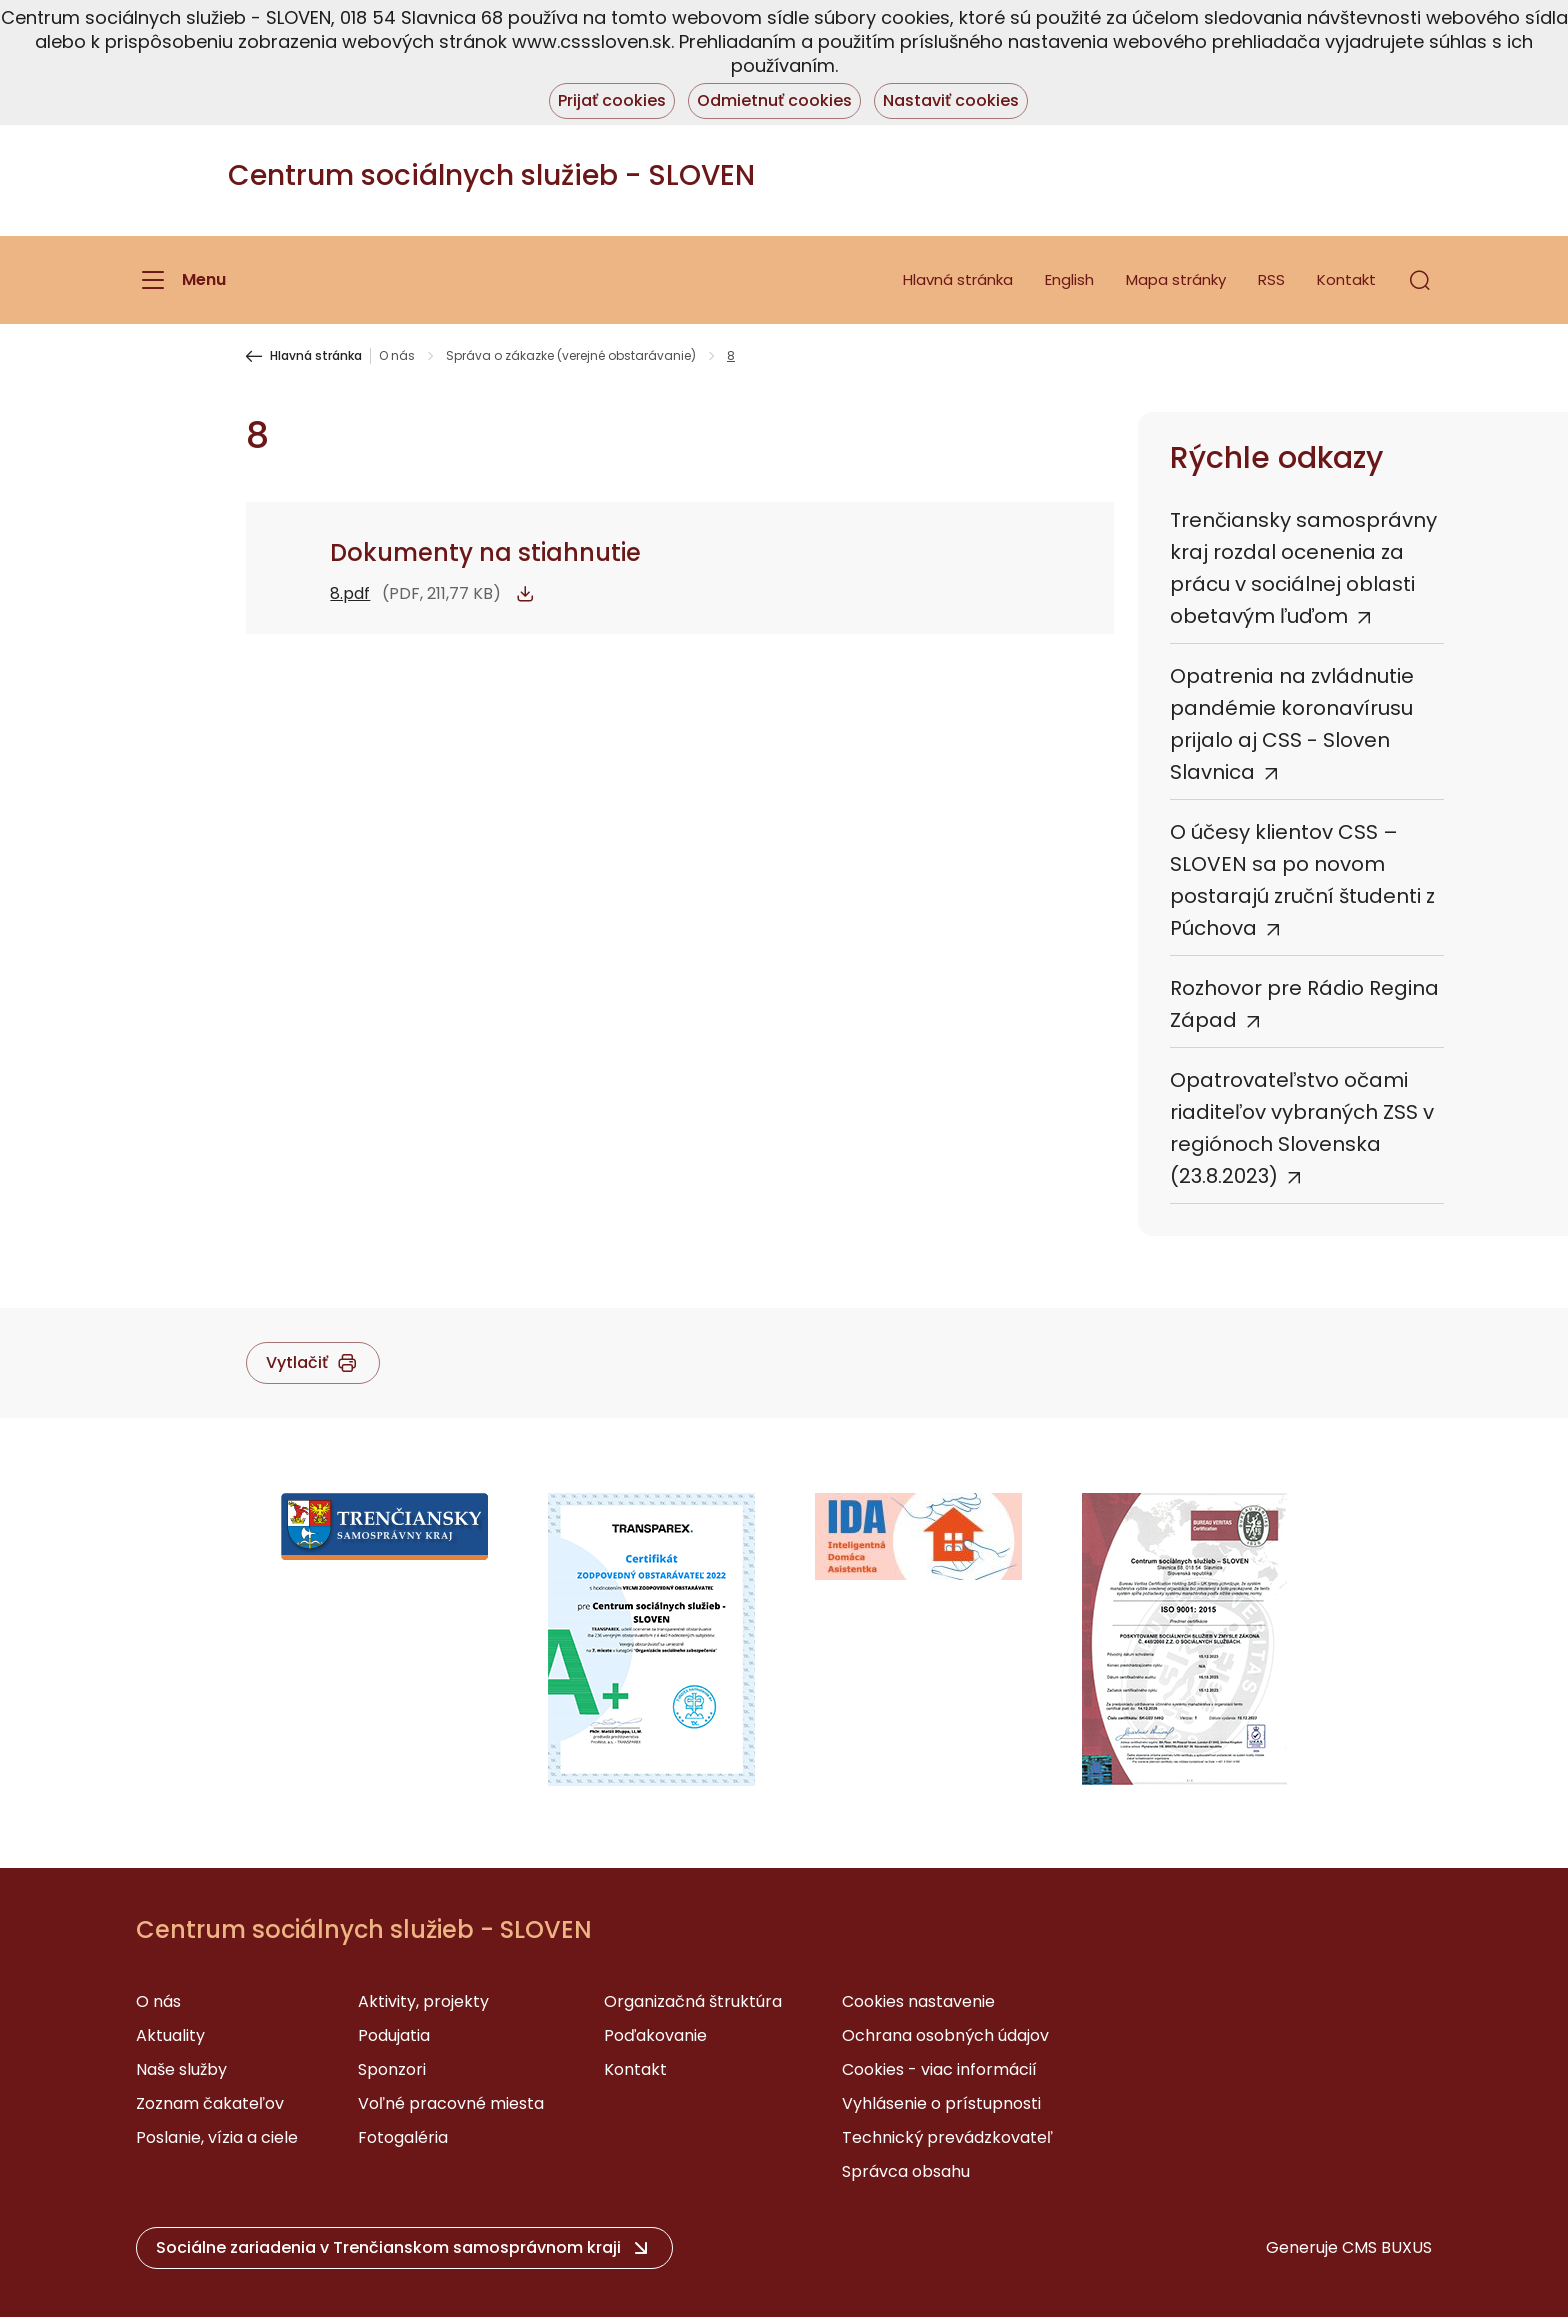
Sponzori (392, 2069)
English (1069, 279)
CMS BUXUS (1387, 2247)
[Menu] (181, 280)
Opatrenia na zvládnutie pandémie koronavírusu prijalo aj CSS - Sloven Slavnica (1292, 724)
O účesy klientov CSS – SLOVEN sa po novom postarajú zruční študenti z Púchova (1302, 880)
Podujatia (394, 2035)
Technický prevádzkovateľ (947, 2137)
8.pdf (350, 593)
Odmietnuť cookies (774, 100)
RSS (1271, 279)
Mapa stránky (1176, 279)
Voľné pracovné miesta (451, 2103)
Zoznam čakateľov (210, 2103)
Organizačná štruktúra (693, 2001)
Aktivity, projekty (423, 2001)
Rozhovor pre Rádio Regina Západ (1304, 1004)
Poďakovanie (655, 2035)
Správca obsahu (906, 2171)
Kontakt (1346, 279)
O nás (397, 356)
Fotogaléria (403, 2137)
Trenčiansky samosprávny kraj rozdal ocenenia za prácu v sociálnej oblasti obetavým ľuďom (1303, 568)
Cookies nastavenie (918, 2001)
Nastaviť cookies (951, 100)
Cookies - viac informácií (939, 2069)
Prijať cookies (612, 100)
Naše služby (181, 2069)
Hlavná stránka (958, 279)
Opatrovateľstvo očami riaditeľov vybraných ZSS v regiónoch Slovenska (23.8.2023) (1302, 1128)
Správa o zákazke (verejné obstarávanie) (571, 356)
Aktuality (170, 2035)
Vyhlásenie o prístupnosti (941, 2103)
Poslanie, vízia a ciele (217, 2137)
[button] (1420, 280)
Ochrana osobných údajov (945, 2035)
